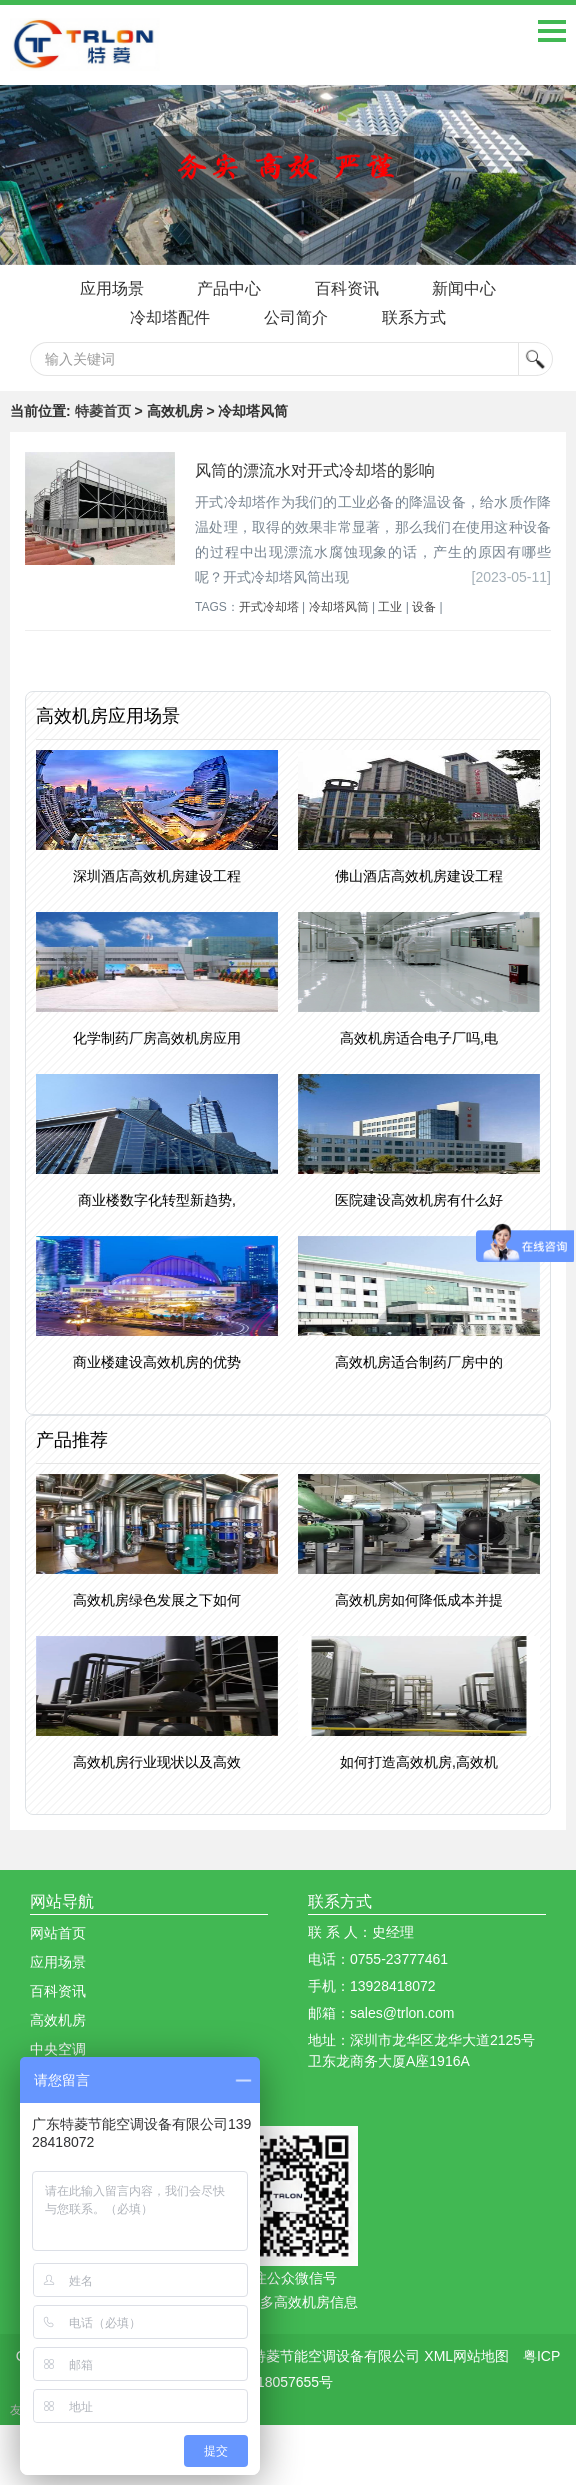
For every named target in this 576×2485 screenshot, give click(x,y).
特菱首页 (103, 411)
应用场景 (111, 288)
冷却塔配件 (170, 317)
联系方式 (414, 317)
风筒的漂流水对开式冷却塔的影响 (315, 470)
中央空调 (58, 2049)
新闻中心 (465, 288)
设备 (424, 607)
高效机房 (58, 2020)
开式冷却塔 (269, 607)
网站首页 (58, 1933)
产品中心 (229, 288)
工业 (390, 607)
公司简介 (296, 317)
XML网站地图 (466, 2356)
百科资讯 (347, 288)
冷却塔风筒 (339, 607)
